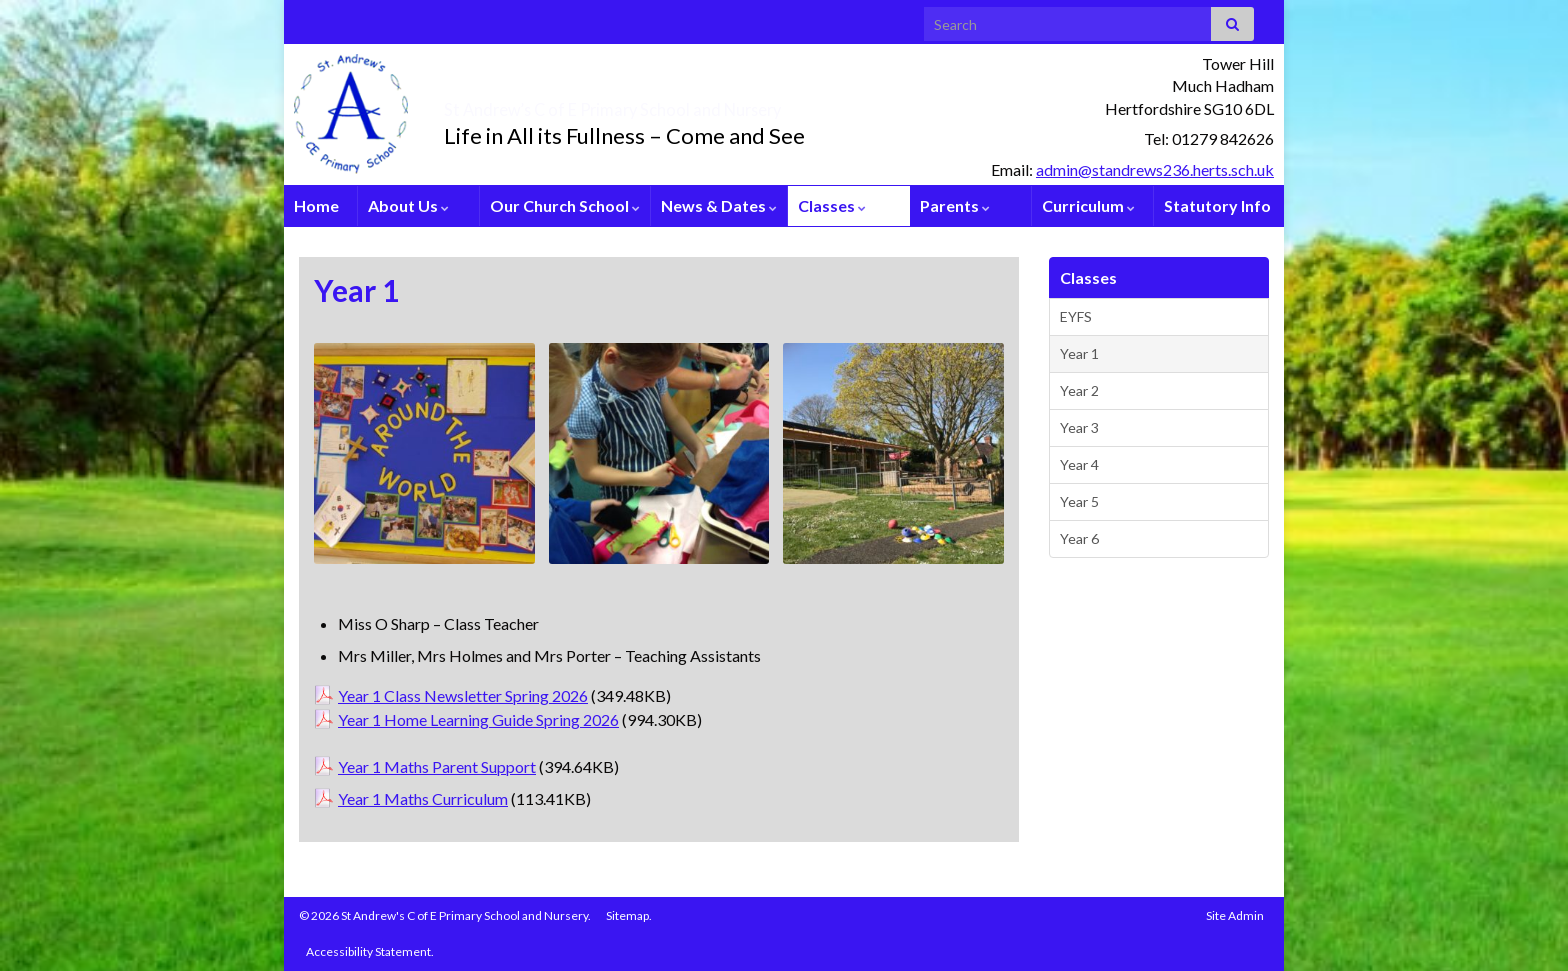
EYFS (1076, 316)
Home (316, 205)
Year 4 (1079, 464)
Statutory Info (1217, 205)
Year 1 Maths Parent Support (437, 766)
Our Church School (565, 205)
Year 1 (1079, 353)
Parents (955, 205)
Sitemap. (629, 915)
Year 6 (1079, 538)
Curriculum (1088, 205)
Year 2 (1079, 390)
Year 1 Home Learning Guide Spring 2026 (478, 719)
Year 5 (1079, 501)
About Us (408, 205)
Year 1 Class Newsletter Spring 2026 (463, 695)
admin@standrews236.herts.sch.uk (1155, 169)
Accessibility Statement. (370, 951)
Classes (832, 205)
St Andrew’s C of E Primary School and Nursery (729, 104)
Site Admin (1235, 915)
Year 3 (1079, 427)
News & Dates (719, 205)
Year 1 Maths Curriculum (423, 798)
